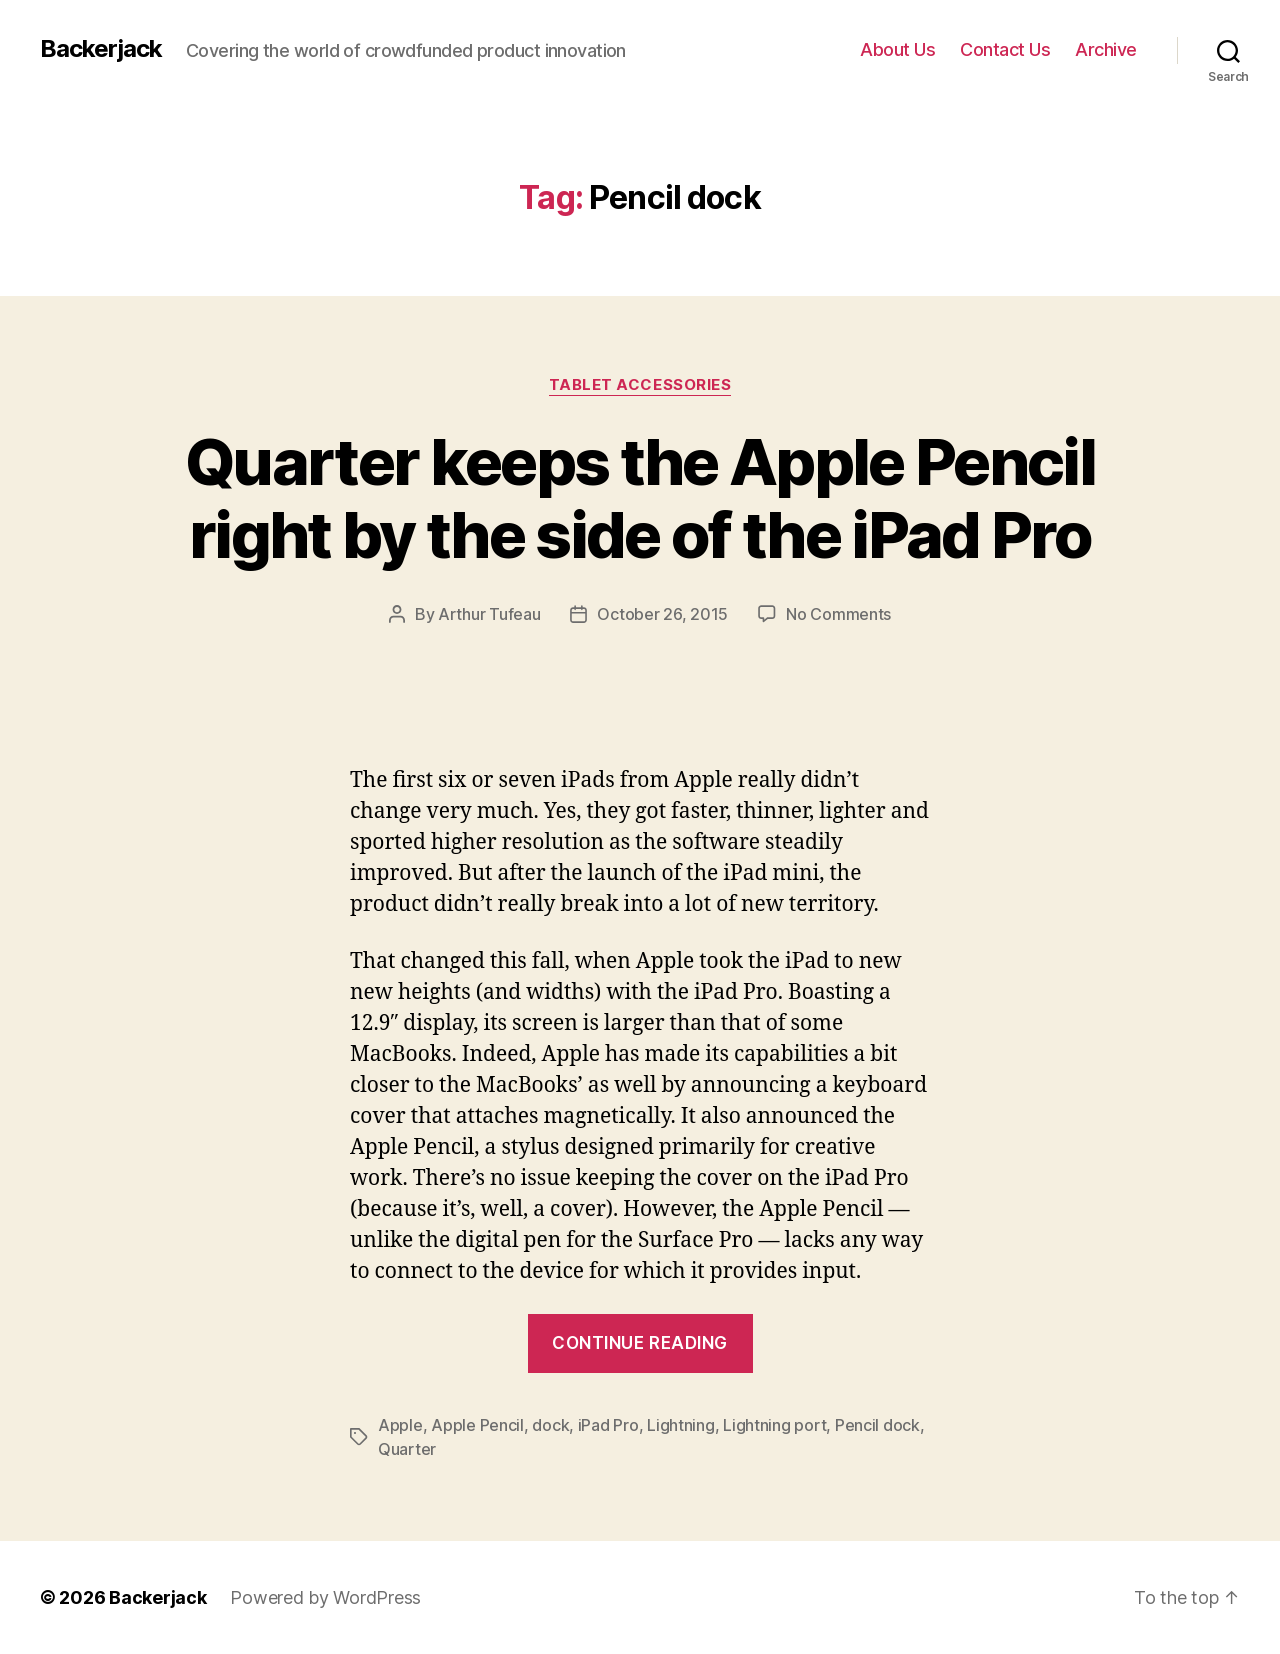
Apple (400, 1425)
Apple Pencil (477, 1425)
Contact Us (1005, 49)
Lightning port (774, 1425)
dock (550, 1425)
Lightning (681, 1425)
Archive (1106, 49)
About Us (897, 49)
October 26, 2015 (662, 614)
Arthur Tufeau (489, 614)
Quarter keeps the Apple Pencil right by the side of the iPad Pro (640, 498)
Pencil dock (877, 1425)
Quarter (407, 1449)
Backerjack (101, 49)
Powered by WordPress (325, 1597)
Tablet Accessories (640, 385)
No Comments (838, 614)
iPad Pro (608, 1425)
